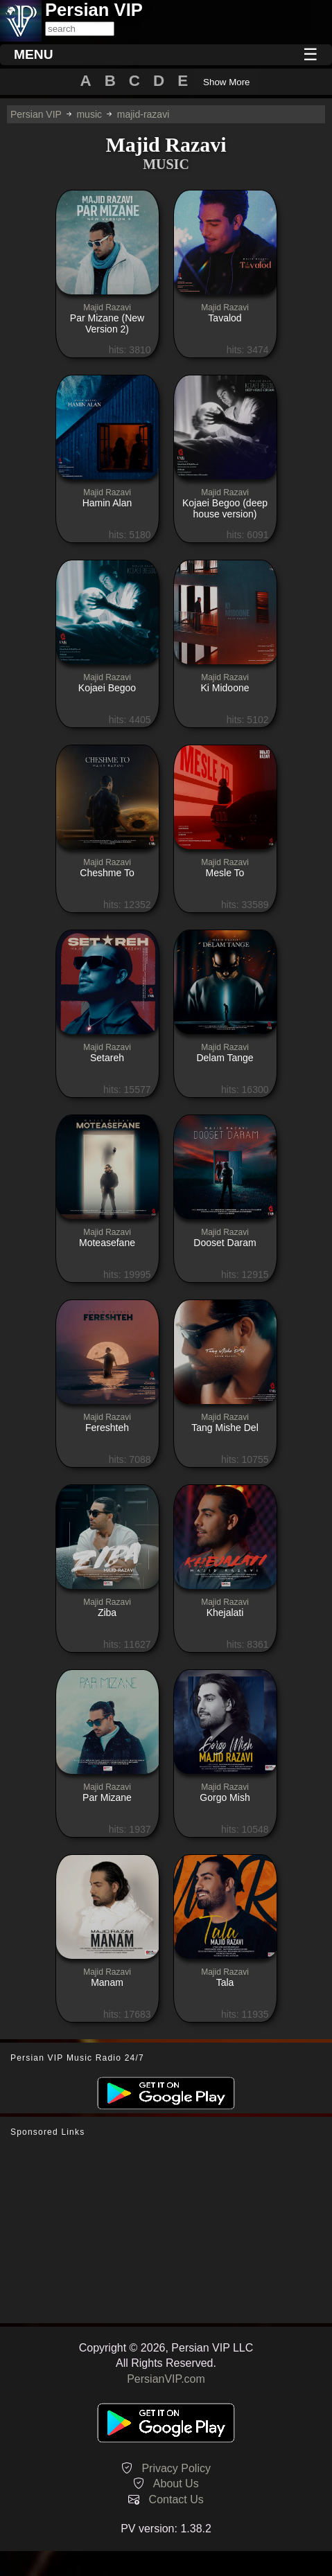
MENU (33, 54)
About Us (176, 2483)
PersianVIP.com (166, 2379)
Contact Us (176, 2499)
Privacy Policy (176, 2468)
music (89, 114)
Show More (226, 82)
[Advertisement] (166, 2230)
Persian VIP (36, 114)
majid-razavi (143, 114)
